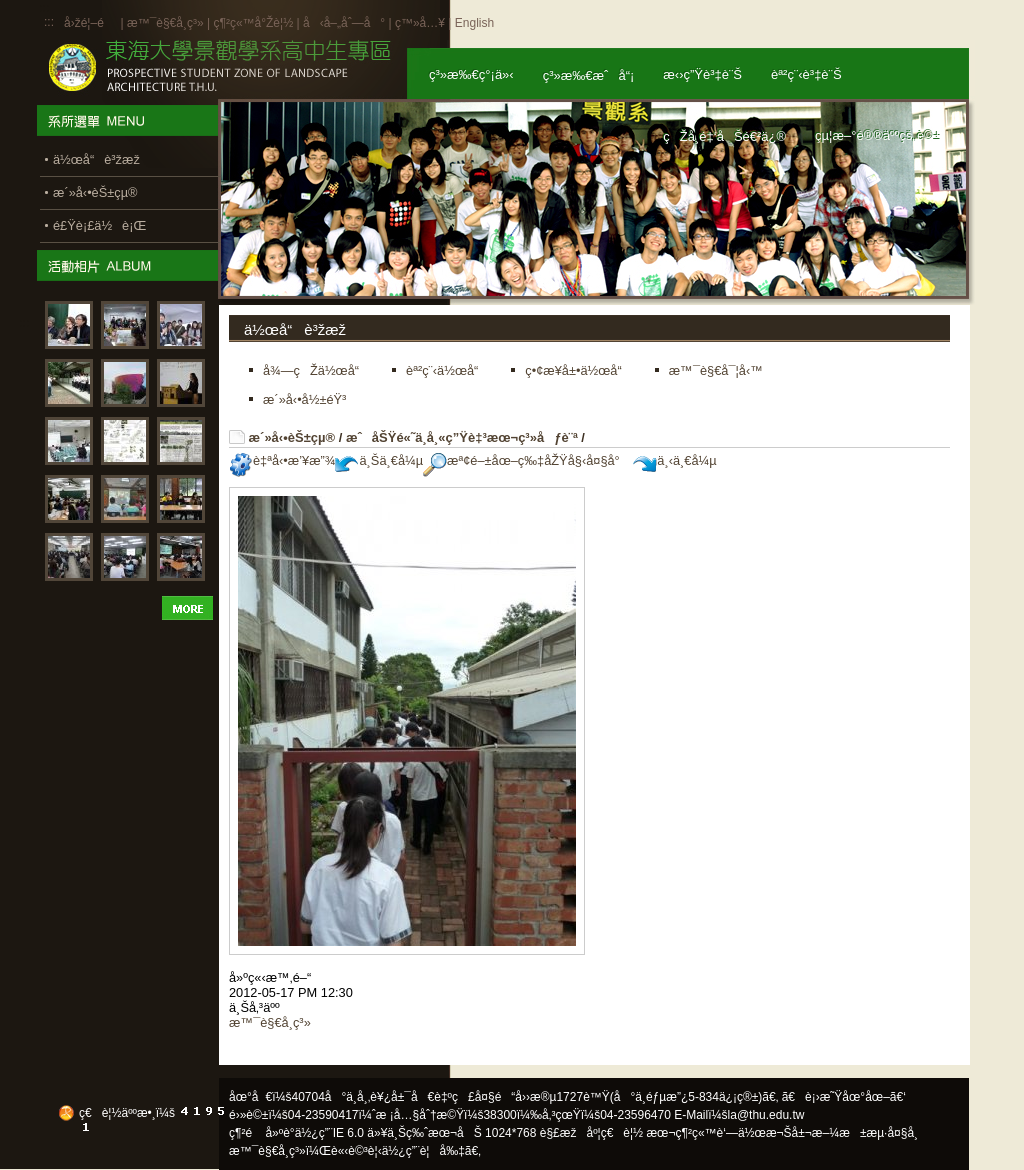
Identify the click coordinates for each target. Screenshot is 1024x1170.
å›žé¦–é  (90, 23)
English (474, 23)
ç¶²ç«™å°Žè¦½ (253, 23)
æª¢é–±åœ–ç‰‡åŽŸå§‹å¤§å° (526, 460)
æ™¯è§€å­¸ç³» (167, 23)
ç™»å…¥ (420, 23)
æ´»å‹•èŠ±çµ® (292, 437)
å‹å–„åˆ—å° (344, 23)
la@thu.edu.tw (766, 1115)
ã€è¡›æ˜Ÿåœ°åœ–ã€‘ (844, 1097)
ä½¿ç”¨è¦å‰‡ (423, 1151)
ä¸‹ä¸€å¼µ (674, 460)
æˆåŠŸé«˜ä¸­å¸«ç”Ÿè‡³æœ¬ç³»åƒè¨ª (462, 437)
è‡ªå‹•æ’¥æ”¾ (282, 460)
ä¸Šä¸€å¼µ (379, 460)
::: (49, 22)
